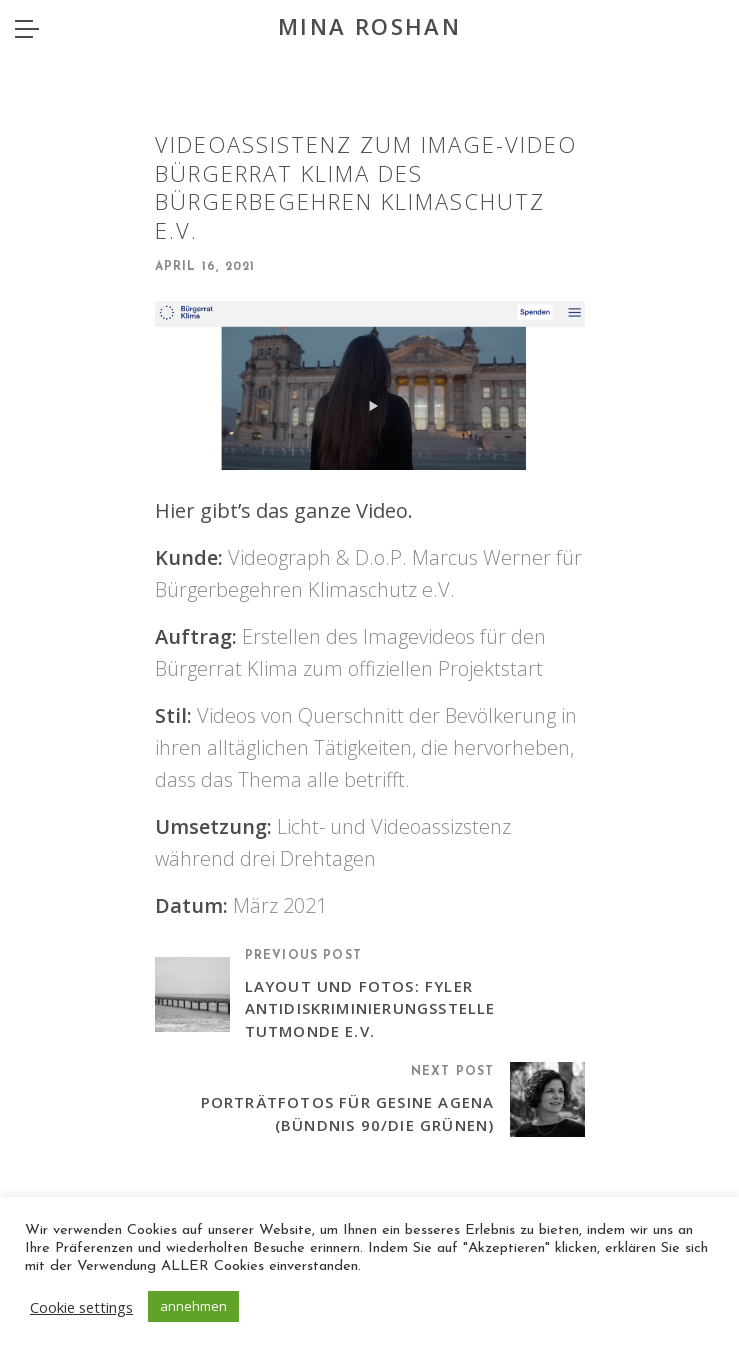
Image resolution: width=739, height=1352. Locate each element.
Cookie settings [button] (81, 1307)
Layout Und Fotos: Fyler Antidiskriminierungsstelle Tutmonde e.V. (370, 1008)
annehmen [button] (193, 1306)
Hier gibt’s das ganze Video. (284, 510)
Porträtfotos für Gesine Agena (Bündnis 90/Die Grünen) (348, 1113)
